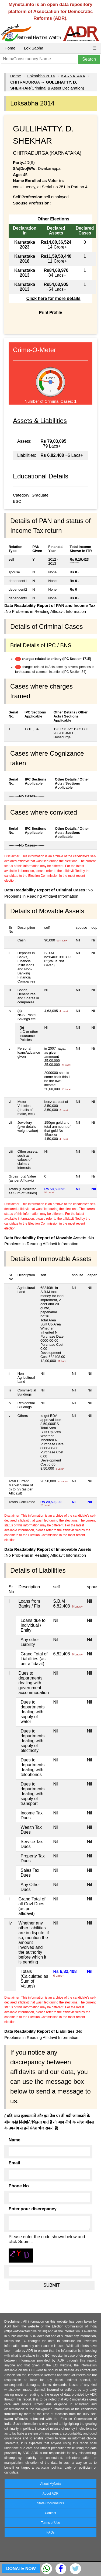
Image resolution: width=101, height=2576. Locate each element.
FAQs (50, 2532)
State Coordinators (50, 2503)
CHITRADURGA (25, 82)
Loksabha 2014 (41, 76)
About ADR (50, 2493)
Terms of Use (50, 2523)
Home (10, 48)
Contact (50, 2513)
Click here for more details (53, 298)
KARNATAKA (73, 76)
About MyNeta (50, 2484)
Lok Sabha (33, 48)
